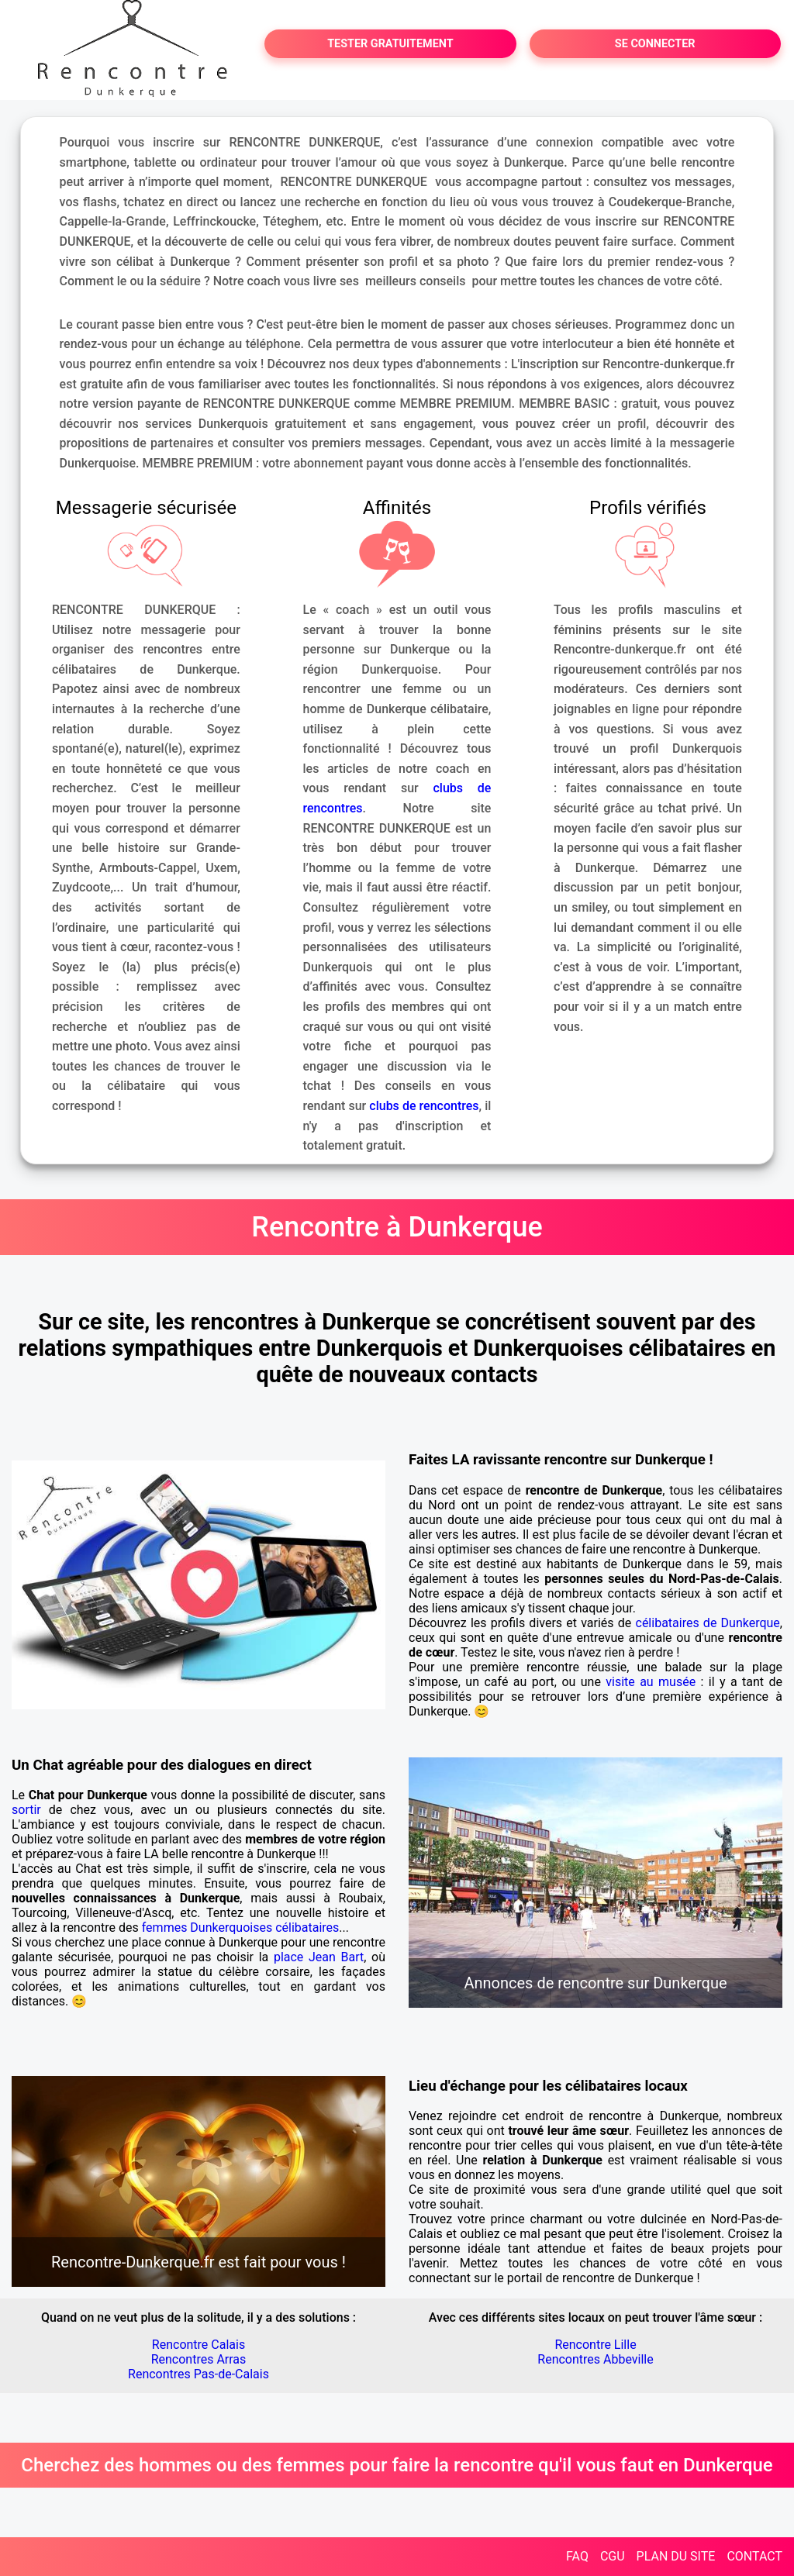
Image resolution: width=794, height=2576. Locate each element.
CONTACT (754, 2556)
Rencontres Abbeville (595, 2359)
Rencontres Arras (199, 2359)
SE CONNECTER (655, 43)
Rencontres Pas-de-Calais (198, 2374)
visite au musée (651, 1681)
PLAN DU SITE (676, 2556)
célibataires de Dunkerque (708, 1623)
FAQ (577, 2556)
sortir (26, 1809)
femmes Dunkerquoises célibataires (241, 1927)
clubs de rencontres (423, 1105)
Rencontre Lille (595, 2344)
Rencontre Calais (198, 2344)
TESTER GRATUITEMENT (390, 43)
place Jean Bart (319, 1957)
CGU (612, 2556)
